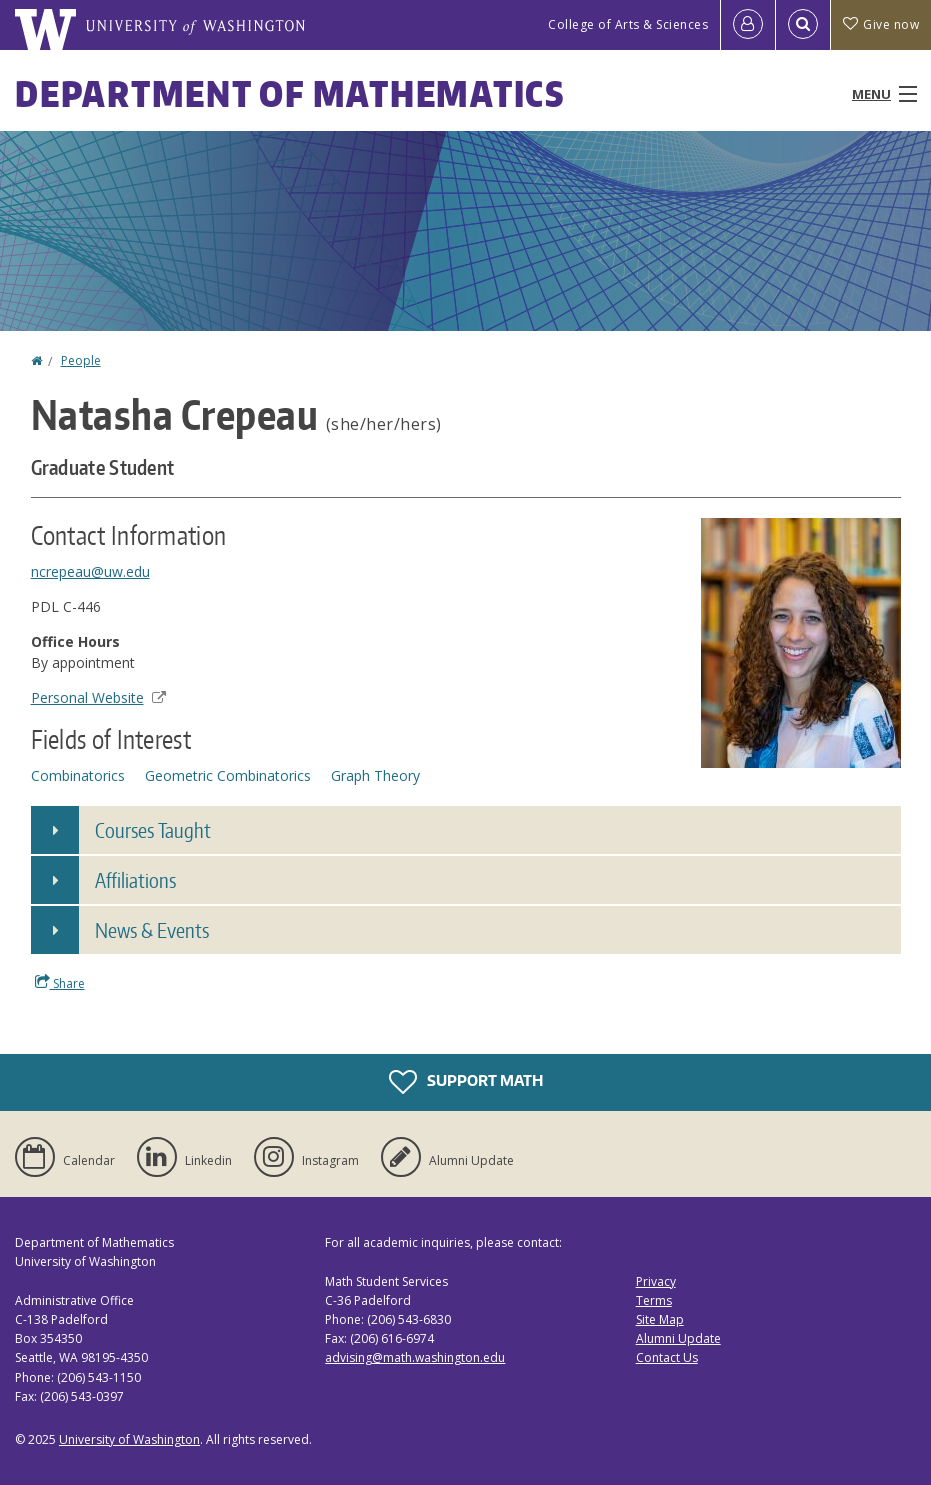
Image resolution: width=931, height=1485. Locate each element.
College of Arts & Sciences (628, 24)
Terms (654, 1300)
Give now (881, 24)
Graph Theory (375, 775)
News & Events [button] (152, 930)
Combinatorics (78, 775)
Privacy (656, 1281)
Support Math (466, 1082)
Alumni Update (678, 1338)
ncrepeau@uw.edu (90, 571)
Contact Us (667, 1357)
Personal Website (98, 697)
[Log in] (748, 25)
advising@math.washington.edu (415, 1357)
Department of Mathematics (290, 93)
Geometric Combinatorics (228, 775)
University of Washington (129, 1439)
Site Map (660, 1319)
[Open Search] (803, 25)
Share (60, 983)
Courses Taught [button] (153, 830)
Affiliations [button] (135, 880)
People (81, 360)
